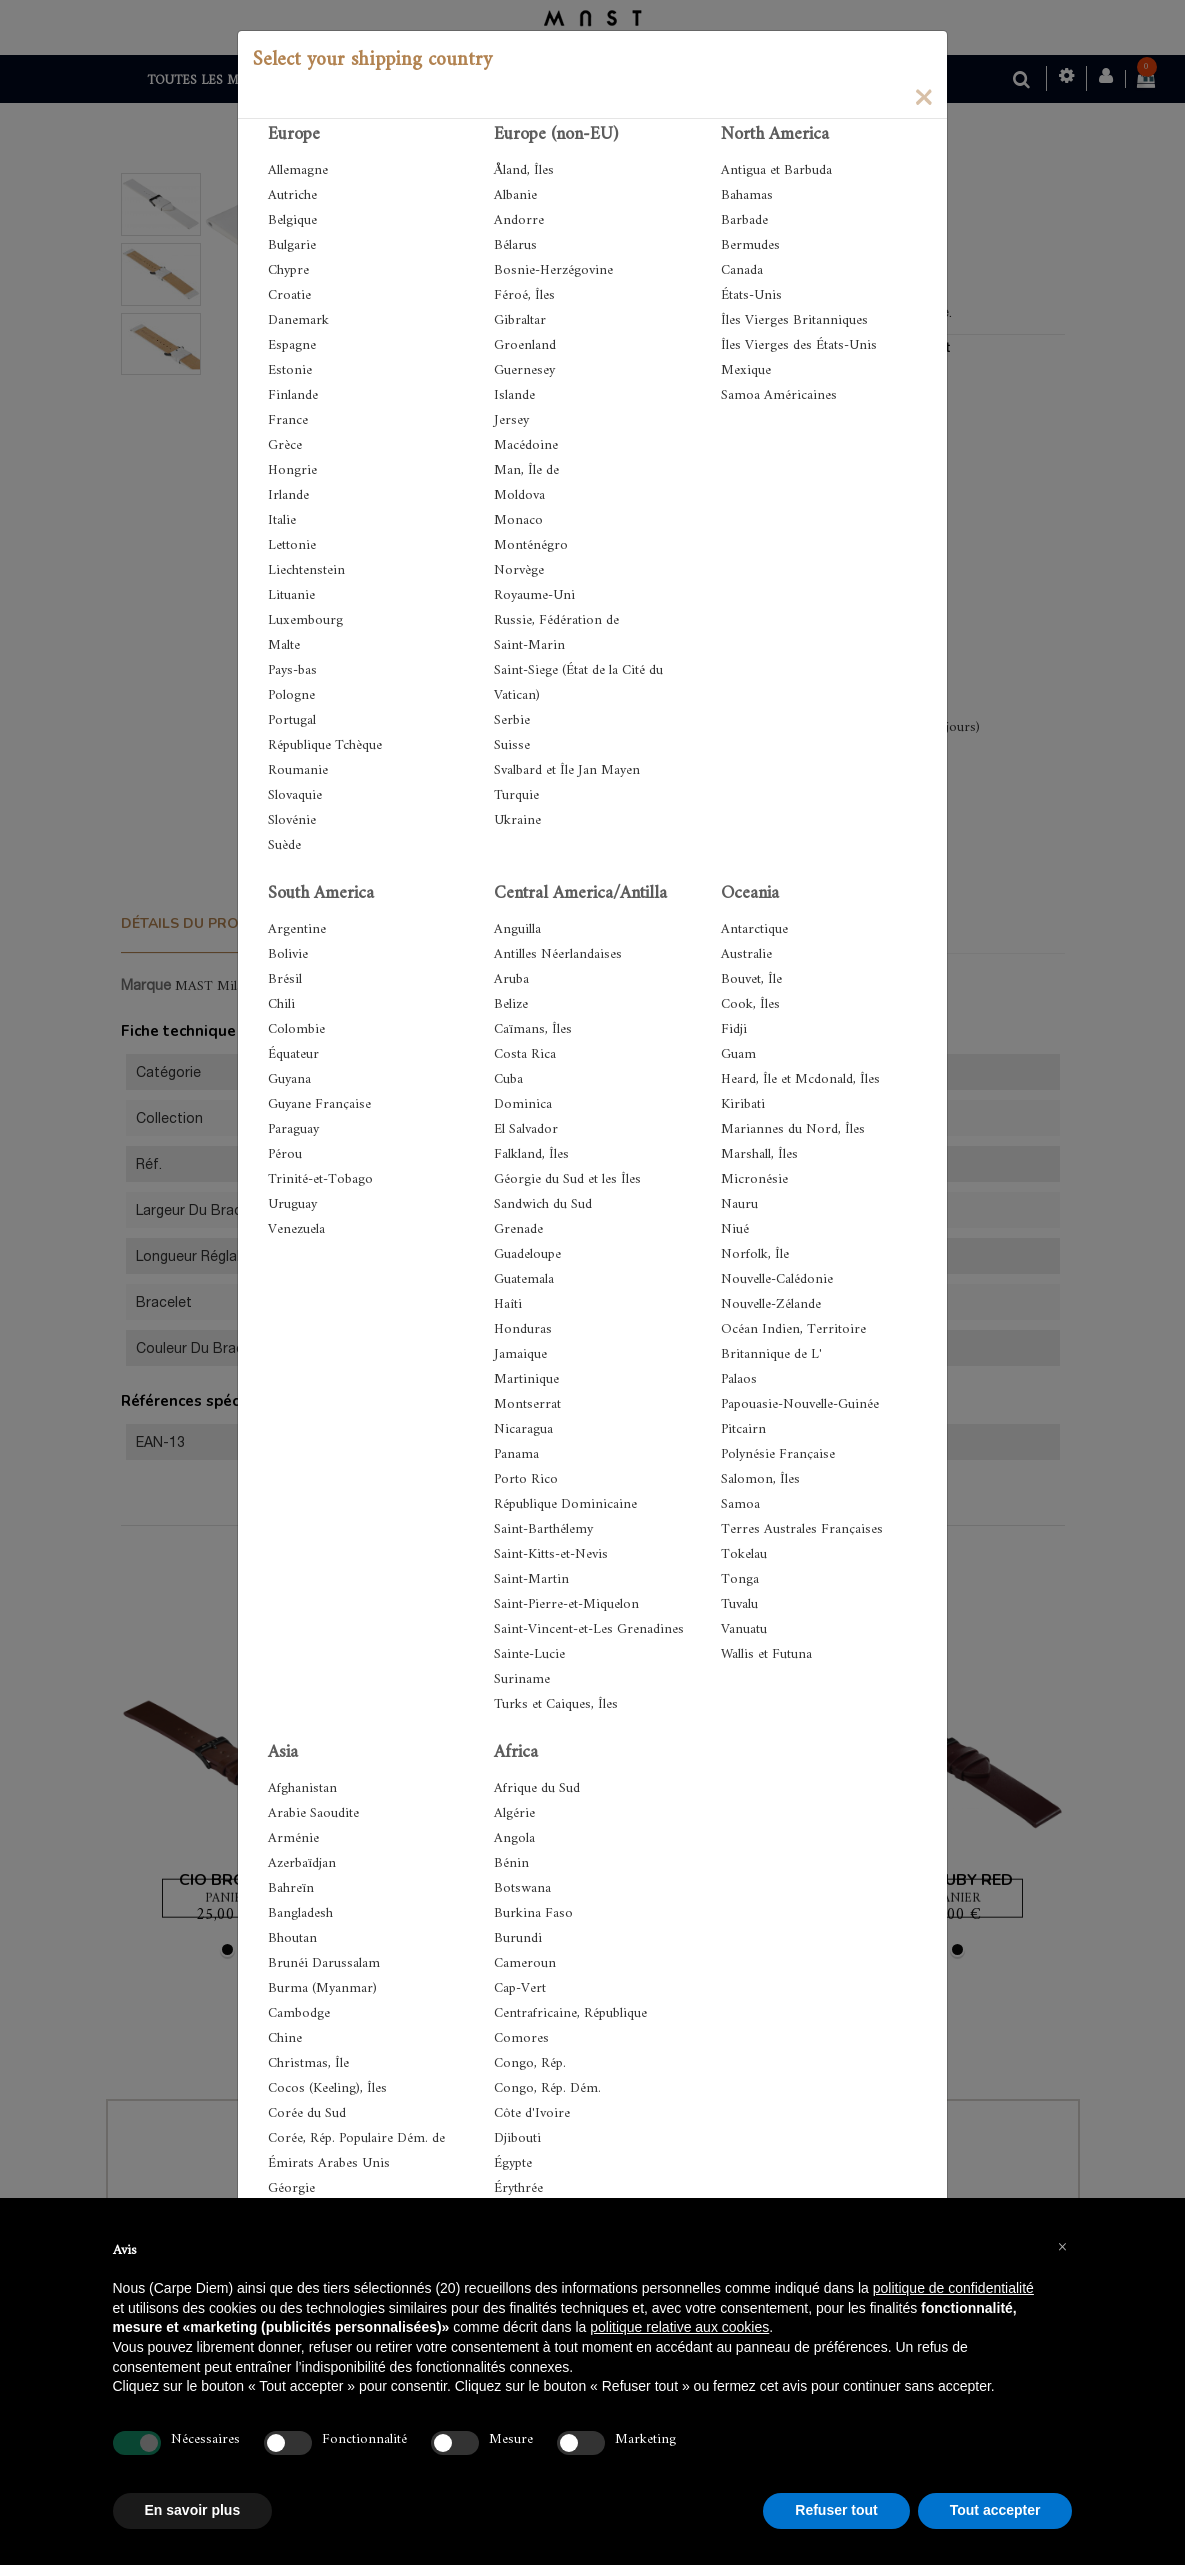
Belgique (292, 220)
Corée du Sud (307, 2113)
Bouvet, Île (751, 979)
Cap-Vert (520, 1988)
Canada (742, 270)
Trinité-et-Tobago (320, 1179)
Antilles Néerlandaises (558, 954)
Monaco (518, 520)
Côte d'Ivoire (532, 2113)
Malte (284, 645)
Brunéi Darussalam (324, 1963)
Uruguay (292, 1204)
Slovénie (292, 820)
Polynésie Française (778, 1454)
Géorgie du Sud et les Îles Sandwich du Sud (567, 1192)
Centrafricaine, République (570, 2013)
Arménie (293, 1838)
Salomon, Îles (760, 1479)
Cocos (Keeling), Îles (327, 2088)
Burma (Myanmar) (322, 1988)
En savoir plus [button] (193, 2510)
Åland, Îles (524, 170)
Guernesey (524, 370)
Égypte (513, 2163)
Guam (738, 1054)
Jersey (511, 420)
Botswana (522, 1888)
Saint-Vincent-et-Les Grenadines (589, 1629)
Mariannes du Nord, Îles (793, 1129)
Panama (516, 1454)
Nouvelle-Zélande (771, 1304)
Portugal (292, 720)
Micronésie (754, 1179)
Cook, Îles (750, 1004)
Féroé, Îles (524, 295)
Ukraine (517, 820)
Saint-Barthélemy (543, 1529)
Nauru (739, 1204)
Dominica (523, 1104)
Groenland (525, 345)
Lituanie (291, 595)
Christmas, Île (308, 2063)
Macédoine (526, 445)
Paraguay (293, 1129)
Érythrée (518, 2188)
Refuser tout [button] (836, 2510)
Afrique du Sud (537, 1788)
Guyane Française (319, 1104)
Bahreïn (291, 1888)
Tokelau (744, 1554)
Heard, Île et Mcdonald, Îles (800, 1079)
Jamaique (520, 1354)
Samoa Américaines (779, 395)
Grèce (285, 445)
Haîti (508, 1304)
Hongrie (292, 470)
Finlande (293, 395)
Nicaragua (523, 1429)
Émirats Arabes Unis (329, 2163)
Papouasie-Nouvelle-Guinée (800, 1404)
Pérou (285, 1154)
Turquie (516, 795)
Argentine (297, 929)
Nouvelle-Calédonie (777, 1279)
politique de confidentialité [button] (953, 2288)
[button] (1063, 2246)
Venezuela (296, 1229)
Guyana (289, 1079)
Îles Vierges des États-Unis (799, 345)
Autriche (292, 195)
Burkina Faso (533, 1913)
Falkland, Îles (531, 1154)
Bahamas (747, 195)
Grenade (518, 1229)
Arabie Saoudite (313, 1813)
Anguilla (517, 929)
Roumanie (298, 770)
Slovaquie (295, 795)
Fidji (734, 1029)
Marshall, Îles (759, 1154)
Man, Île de (526, 470)
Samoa (740, 1504)
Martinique (526, 1379)
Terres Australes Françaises (802, 1529)
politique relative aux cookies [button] (679, 2327)
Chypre (288, 270)
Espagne (292, 345)
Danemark (298, 320)
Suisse (512, 745)
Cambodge (299, 2013)
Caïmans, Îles (533, 1029)
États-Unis (751, 295)
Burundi (518, 1938)
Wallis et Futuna (766, 1654)
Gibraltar (520, 320)
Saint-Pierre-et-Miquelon (566, 1604)
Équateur (293, 1054)
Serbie (512, 720)
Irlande (288, 495)
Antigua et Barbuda (776, 170)
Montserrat (527, 1404)
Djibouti (517, 2138)
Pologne (291, 695)
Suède (284, 845)
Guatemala (524, 1279)
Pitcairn (743, 1429)
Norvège (519, 570)
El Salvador (526, 1129)
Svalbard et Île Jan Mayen (567, 770)
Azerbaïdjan (302, 1863)
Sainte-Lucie (529, 1654)
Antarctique (754, 929)
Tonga (740, 1579)
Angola (514, 1838)
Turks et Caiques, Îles (556, 1704)
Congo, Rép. (530, 2063)
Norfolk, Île (755, 1254)
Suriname (522, 1679)
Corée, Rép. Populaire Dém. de (356, 2138)
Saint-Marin (529, 645)
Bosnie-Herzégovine (553, 270)
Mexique (746, 370)
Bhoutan (292, 1938)
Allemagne (298, 170)
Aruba (511, 979)
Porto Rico (526, 1479)
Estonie (290, 370)
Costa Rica (525, 1054)
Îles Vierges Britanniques (794, 320)
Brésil (285, 979)
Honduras (523, 1329)
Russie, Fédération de (556, 620)
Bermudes (750, 245)
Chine (285, 2038)
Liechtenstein (306, 570)
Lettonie (292, 545)
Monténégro (531, 545)
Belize (511, 1004)
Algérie (514, 1813)
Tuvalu (739, 1604)
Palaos (739, 1379)
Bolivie (288, 954)
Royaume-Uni (534, 595)
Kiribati (743, 1104)
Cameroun (525, 1963)
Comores (521, 2038)
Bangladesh (300, 1913)
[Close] (923, 96)
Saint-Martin (531, 1579)
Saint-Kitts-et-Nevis (551, 1554)
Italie (282, 520)
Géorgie (291, 2188)
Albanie (515, 195)
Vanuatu (744, 1629)
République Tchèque (325, 745)
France (288, 420)
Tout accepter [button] (995, 2510)
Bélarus (515, 245)
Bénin (511, 1863)
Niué (735, 1229)
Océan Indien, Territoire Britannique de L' (793, 1342)
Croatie (289, 295)
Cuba (508, 1079)
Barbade (744, 220)
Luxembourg (305, 620)
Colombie (296, 1029)
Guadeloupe (527, 1254)
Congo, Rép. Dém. (547, 2088)
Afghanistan (302, 1788)
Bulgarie (292, 245)
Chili (281, 1004)
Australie (746, 954)
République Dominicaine (565, 1504)
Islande (514, 395)
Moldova (519, 495)
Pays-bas (292, 670)
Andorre (519, 220)
